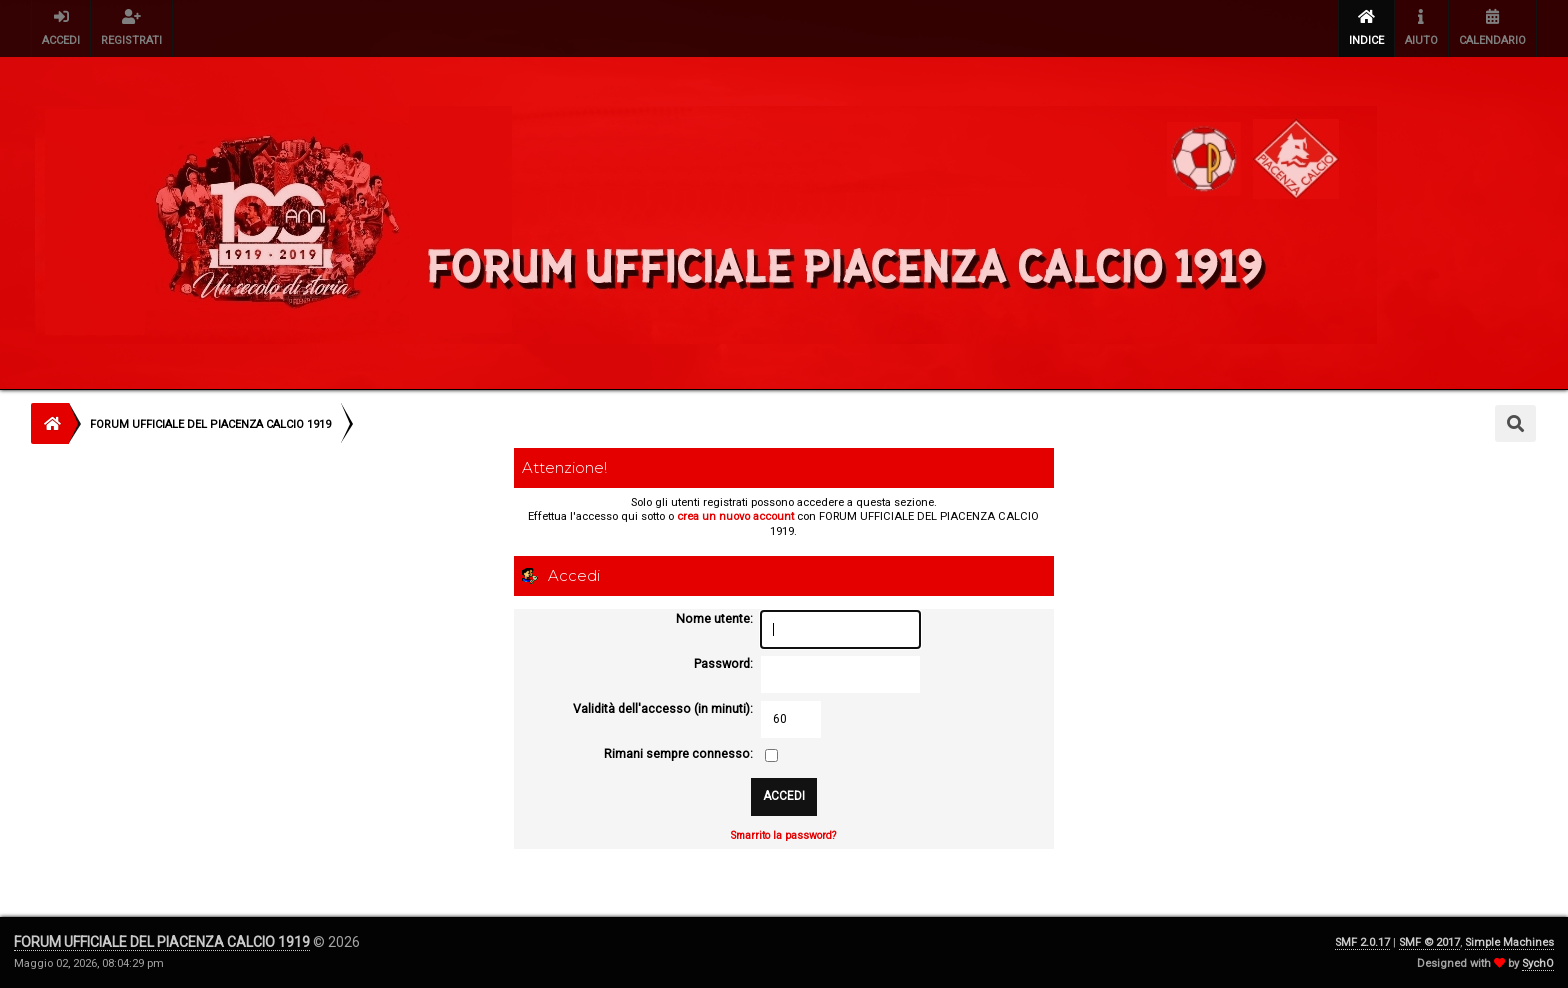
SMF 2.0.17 (1362, 942)
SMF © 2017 (1429, 942)
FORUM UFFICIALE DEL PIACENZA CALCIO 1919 (162, 942)
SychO (1538, 963)
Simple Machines (1509, 942)
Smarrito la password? (783, 835)
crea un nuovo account (735, 516)
